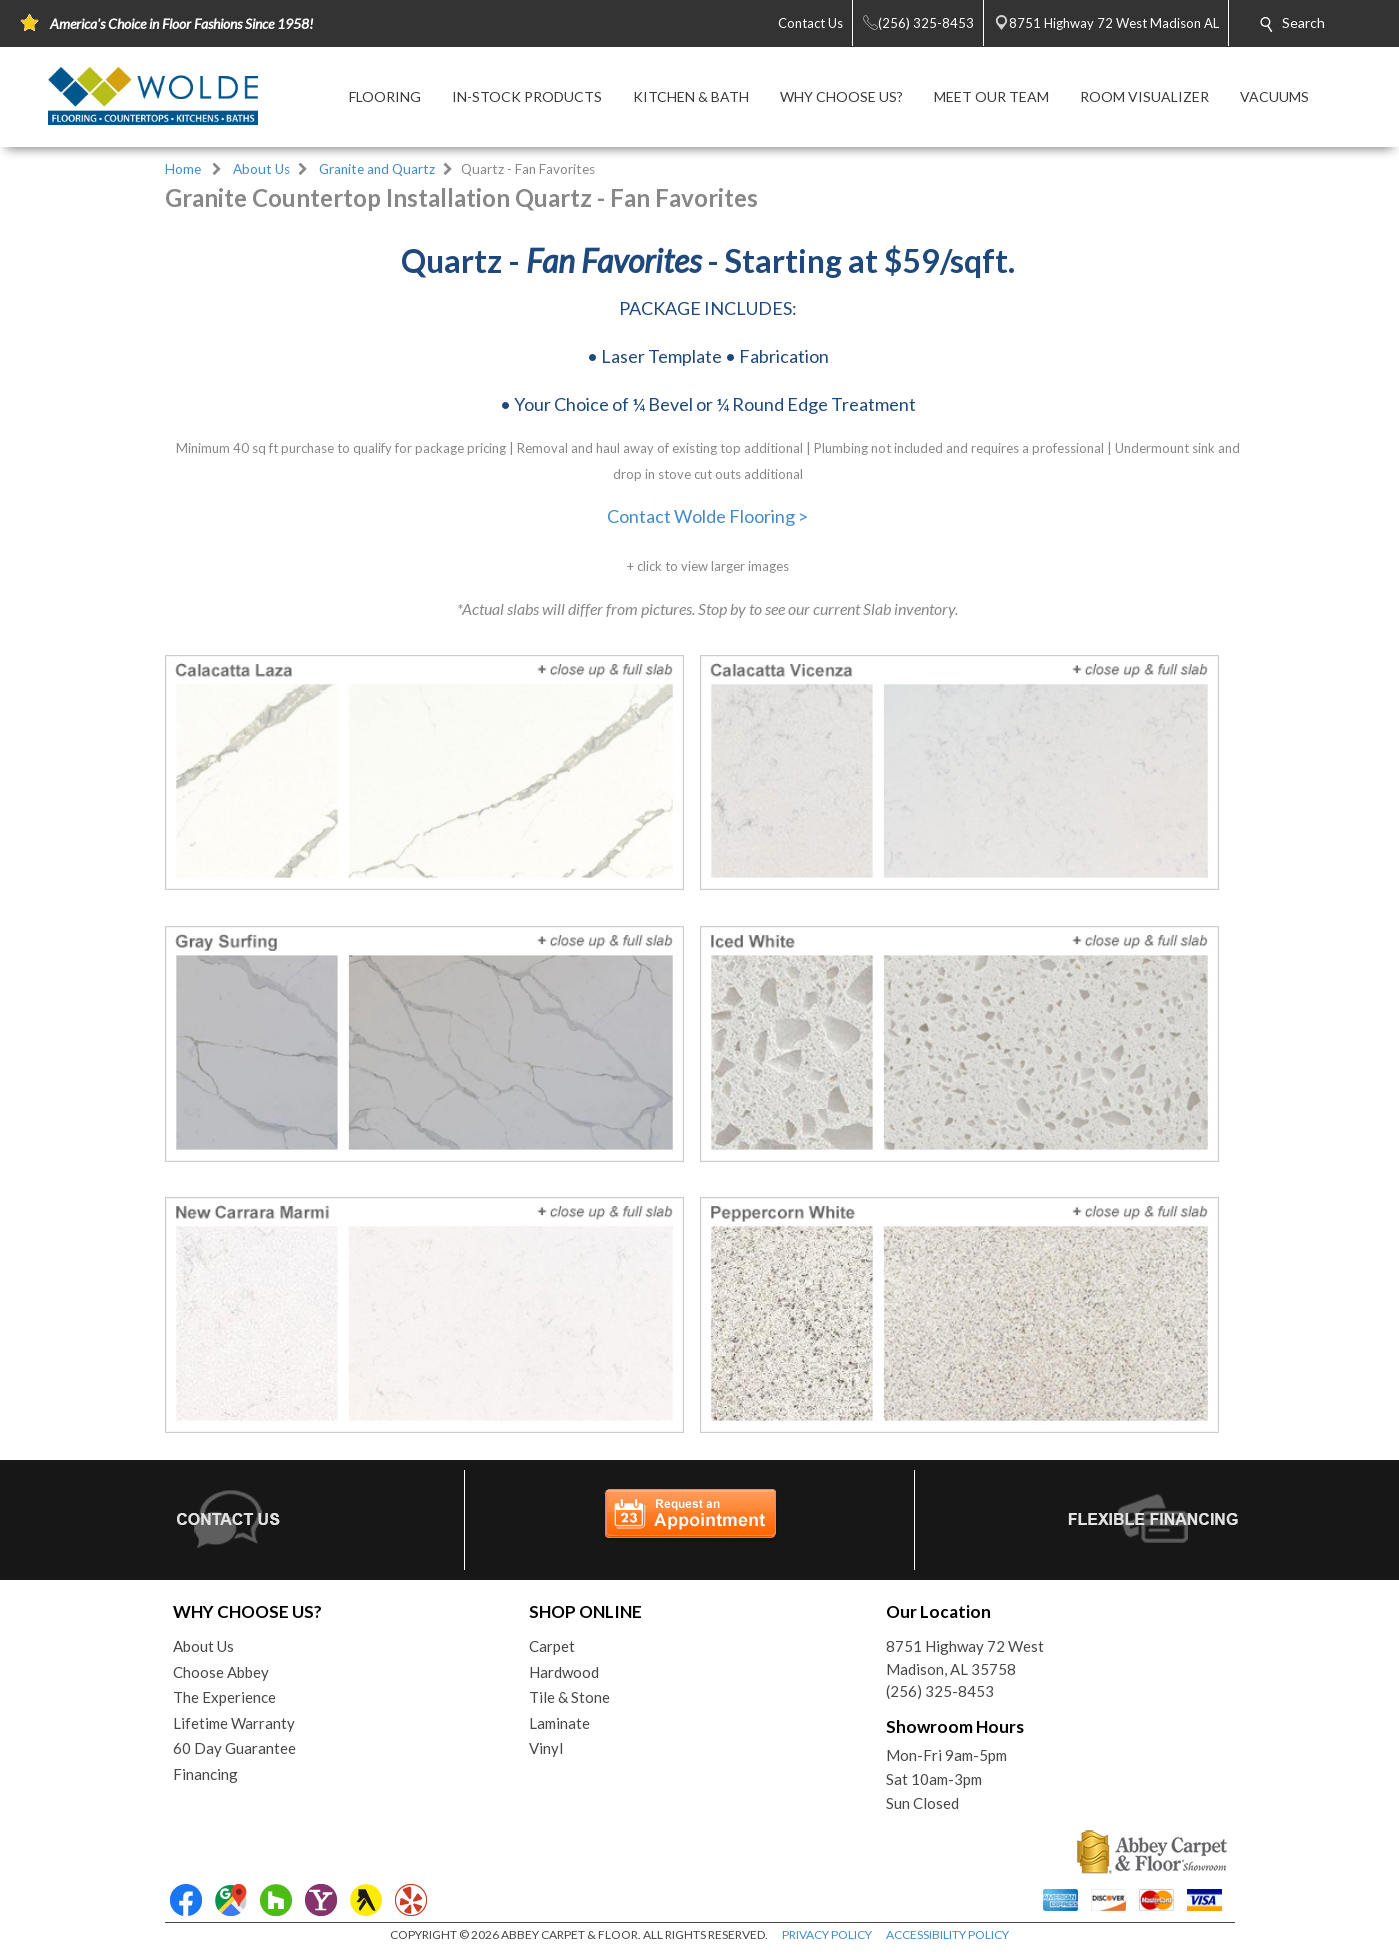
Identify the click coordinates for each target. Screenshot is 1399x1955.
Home (183, 169)
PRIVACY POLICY (827, 1934)
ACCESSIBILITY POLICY (947, 1934)
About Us (261, 169)
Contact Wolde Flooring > (707, 516)
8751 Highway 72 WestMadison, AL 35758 (965, 1657)
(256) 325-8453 (940, 1691)
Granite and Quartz (377, 169)
